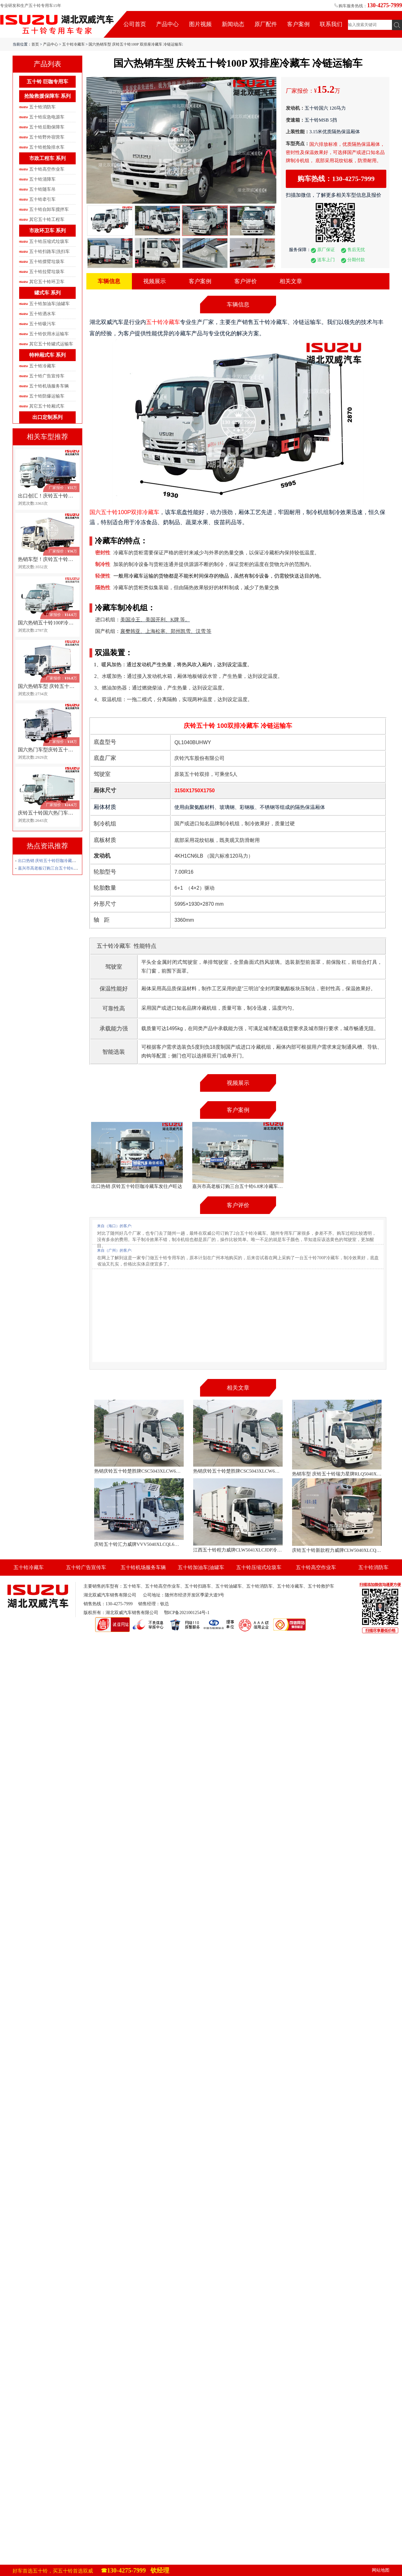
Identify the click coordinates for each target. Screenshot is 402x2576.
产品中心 (167, 24)
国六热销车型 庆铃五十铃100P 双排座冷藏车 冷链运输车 (135, 44)
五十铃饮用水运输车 (49, 334)
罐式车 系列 (47, 292)
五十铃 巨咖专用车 (47, 81)
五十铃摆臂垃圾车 (46, 261)
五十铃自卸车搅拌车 (49, 209)
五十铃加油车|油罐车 (49, 303)
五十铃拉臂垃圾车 (46, 271)
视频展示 (154, 281)
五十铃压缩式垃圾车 (49, 241)
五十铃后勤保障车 (46, 127)
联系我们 (331, 24)
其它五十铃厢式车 (46, 406)
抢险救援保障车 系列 (47, 96)
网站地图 (380, 2570)
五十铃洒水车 (42, 313)
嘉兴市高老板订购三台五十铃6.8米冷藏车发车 (59, 868)
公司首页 (134, 24)
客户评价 (245, 281)
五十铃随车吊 (42, 189)
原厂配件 (265, 24)
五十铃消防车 (42, 107)
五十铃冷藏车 (73, 44)
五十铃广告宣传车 (46, 376)
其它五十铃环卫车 (46, 281)
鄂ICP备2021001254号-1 (186, 1612)
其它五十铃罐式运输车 (51, 344)
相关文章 (291, 281)
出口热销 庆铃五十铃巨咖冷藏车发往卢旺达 (57, 860)
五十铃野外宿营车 (46, 137)
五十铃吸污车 (42, 323)
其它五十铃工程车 (46, 219)
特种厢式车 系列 (47, 355)
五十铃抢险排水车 (46, 147)
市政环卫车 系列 (47, 230)
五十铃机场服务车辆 (49, 386)
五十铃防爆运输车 (46, 396)
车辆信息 (109, 281)
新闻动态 (233, 24)
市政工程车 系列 (47, 158)
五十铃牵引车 (42, 199)
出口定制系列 (47, 417)
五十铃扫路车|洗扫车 (49, 251)
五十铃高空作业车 (46, 169)
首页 (35, 44)
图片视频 (200, 24)
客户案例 (298, 24)
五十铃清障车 (42, 179)
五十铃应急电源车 (46, 117)
